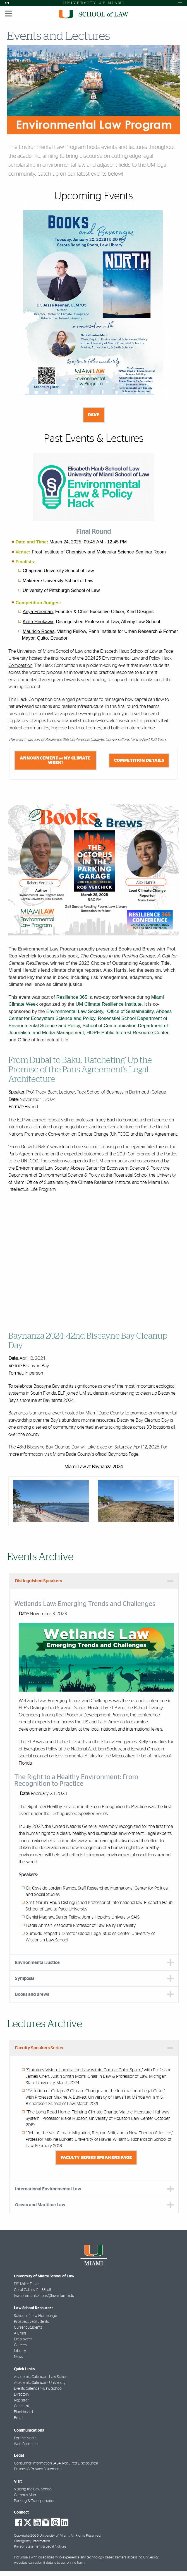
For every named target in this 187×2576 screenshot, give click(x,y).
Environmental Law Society (74, 1011)
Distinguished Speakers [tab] (38, 1581)
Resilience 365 (71, 997)
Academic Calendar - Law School (41, 2377)
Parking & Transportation (35, 2501)
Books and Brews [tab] (32, 1994)
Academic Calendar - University (40, 2383)
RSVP (93, 415)
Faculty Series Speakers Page (96, 2157)
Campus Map (25, 2495)
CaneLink (22, 2406)
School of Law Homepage (35, 2316)
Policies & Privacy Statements (38, 2469)
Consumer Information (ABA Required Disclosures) (56, 2463)
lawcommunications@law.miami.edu (44, 2296)
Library (20, 2351)
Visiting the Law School (33, 2489)
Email (18, 2418)
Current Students (28, 2328)
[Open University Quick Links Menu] (180, 3)
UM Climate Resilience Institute (109, 1004)
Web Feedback (26, 2444)
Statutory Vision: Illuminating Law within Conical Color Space (84, 2070)
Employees (23, 2339)
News (18, 2357)
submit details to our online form (59, 2563)
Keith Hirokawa (38, 621)
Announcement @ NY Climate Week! (55, 760)
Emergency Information (32, 2541)
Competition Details (139, 760)
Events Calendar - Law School (38, 2389)
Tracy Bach (46, 1092)
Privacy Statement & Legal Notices (40, 2546)
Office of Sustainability (130, 1011)
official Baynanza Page (116, 1454)
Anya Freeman (38, 611)
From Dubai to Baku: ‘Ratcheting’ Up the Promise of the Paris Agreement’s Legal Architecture (80, 1069)
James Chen (37, 2076)
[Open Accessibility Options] (7, 3)
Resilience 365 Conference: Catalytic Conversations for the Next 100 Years (105, 740)
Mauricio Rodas (38, 631)
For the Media (25, 2438)
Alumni (20, 2333)
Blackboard (23, 2412)
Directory (21, 2394)
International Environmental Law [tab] (48, 2189)
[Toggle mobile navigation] (9, 14)
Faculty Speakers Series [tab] (39, 2048)
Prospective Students (31, 2322)
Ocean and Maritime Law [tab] (40, 2205)
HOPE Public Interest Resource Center (127, 1032)
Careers (20, 2345)
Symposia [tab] (25, 1978)
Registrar (21, 2400)
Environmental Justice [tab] (37, 1962)
